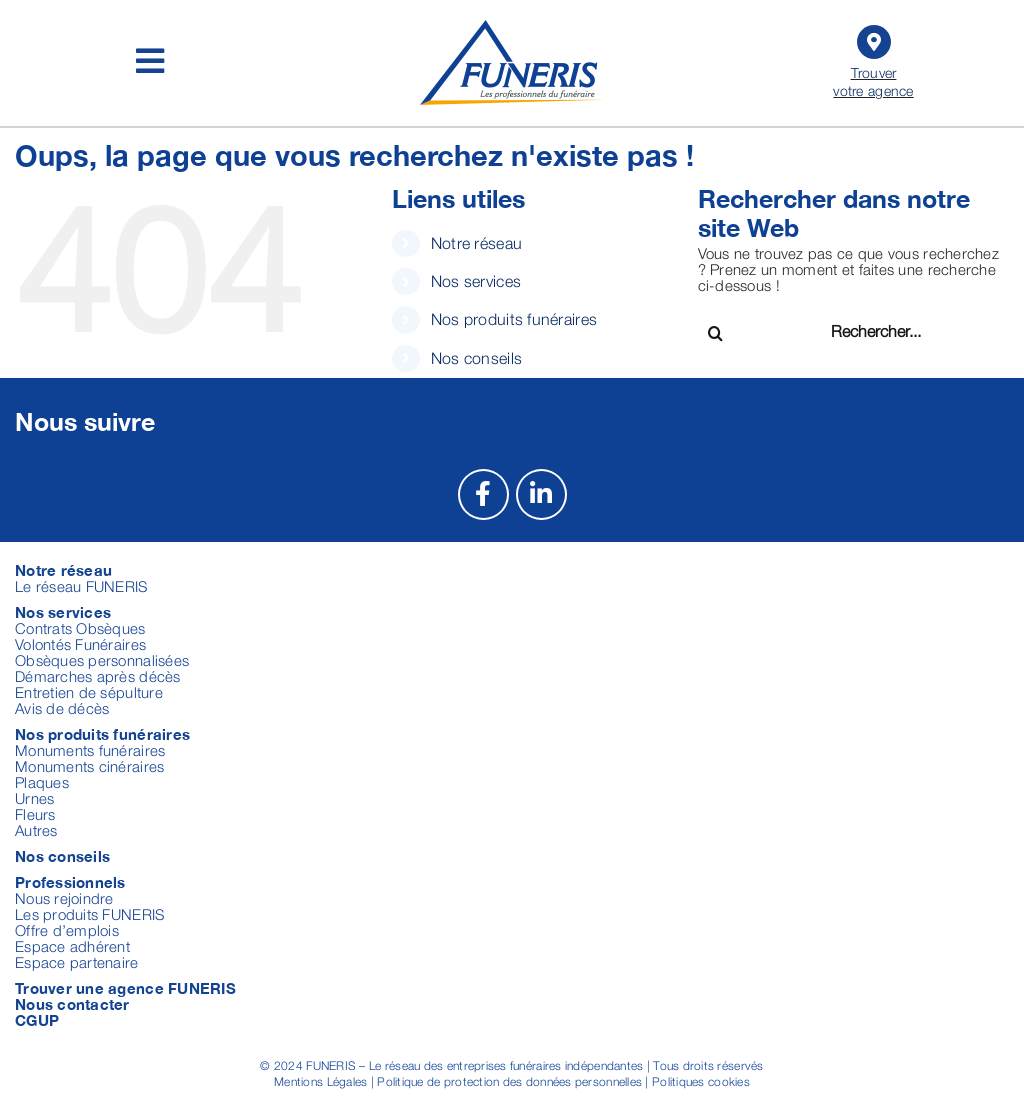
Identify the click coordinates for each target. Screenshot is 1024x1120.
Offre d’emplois (67, 930)
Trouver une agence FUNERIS (125, 988)
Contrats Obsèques (80, 628)
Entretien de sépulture (89, 692)
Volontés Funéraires (80, 644)
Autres (36, 830)
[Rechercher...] (902, 330)
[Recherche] (715, 333)
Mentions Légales (320, 1081)
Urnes (34, 798)
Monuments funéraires (90, 750)
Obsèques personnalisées (102, 660)
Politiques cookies (701, 1081)
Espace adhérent (72, 946)
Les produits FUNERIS (89, 914)
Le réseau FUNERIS (81, 586)
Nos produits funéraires (514, 319)
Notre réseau (476, 243)
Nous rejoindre (64, 898)
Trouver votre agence (873, 59)
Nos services (476, 281)
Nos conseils (476, 358)
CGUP (37, 1020)
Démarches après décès (98, 676)
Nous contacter (72, 1004)
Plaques (42, 782)
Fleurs (35, 814)
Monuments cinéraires (89, 766)
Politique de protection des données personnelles (509, 1081)
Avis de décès (62, 708)
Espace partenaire (77, 962)
